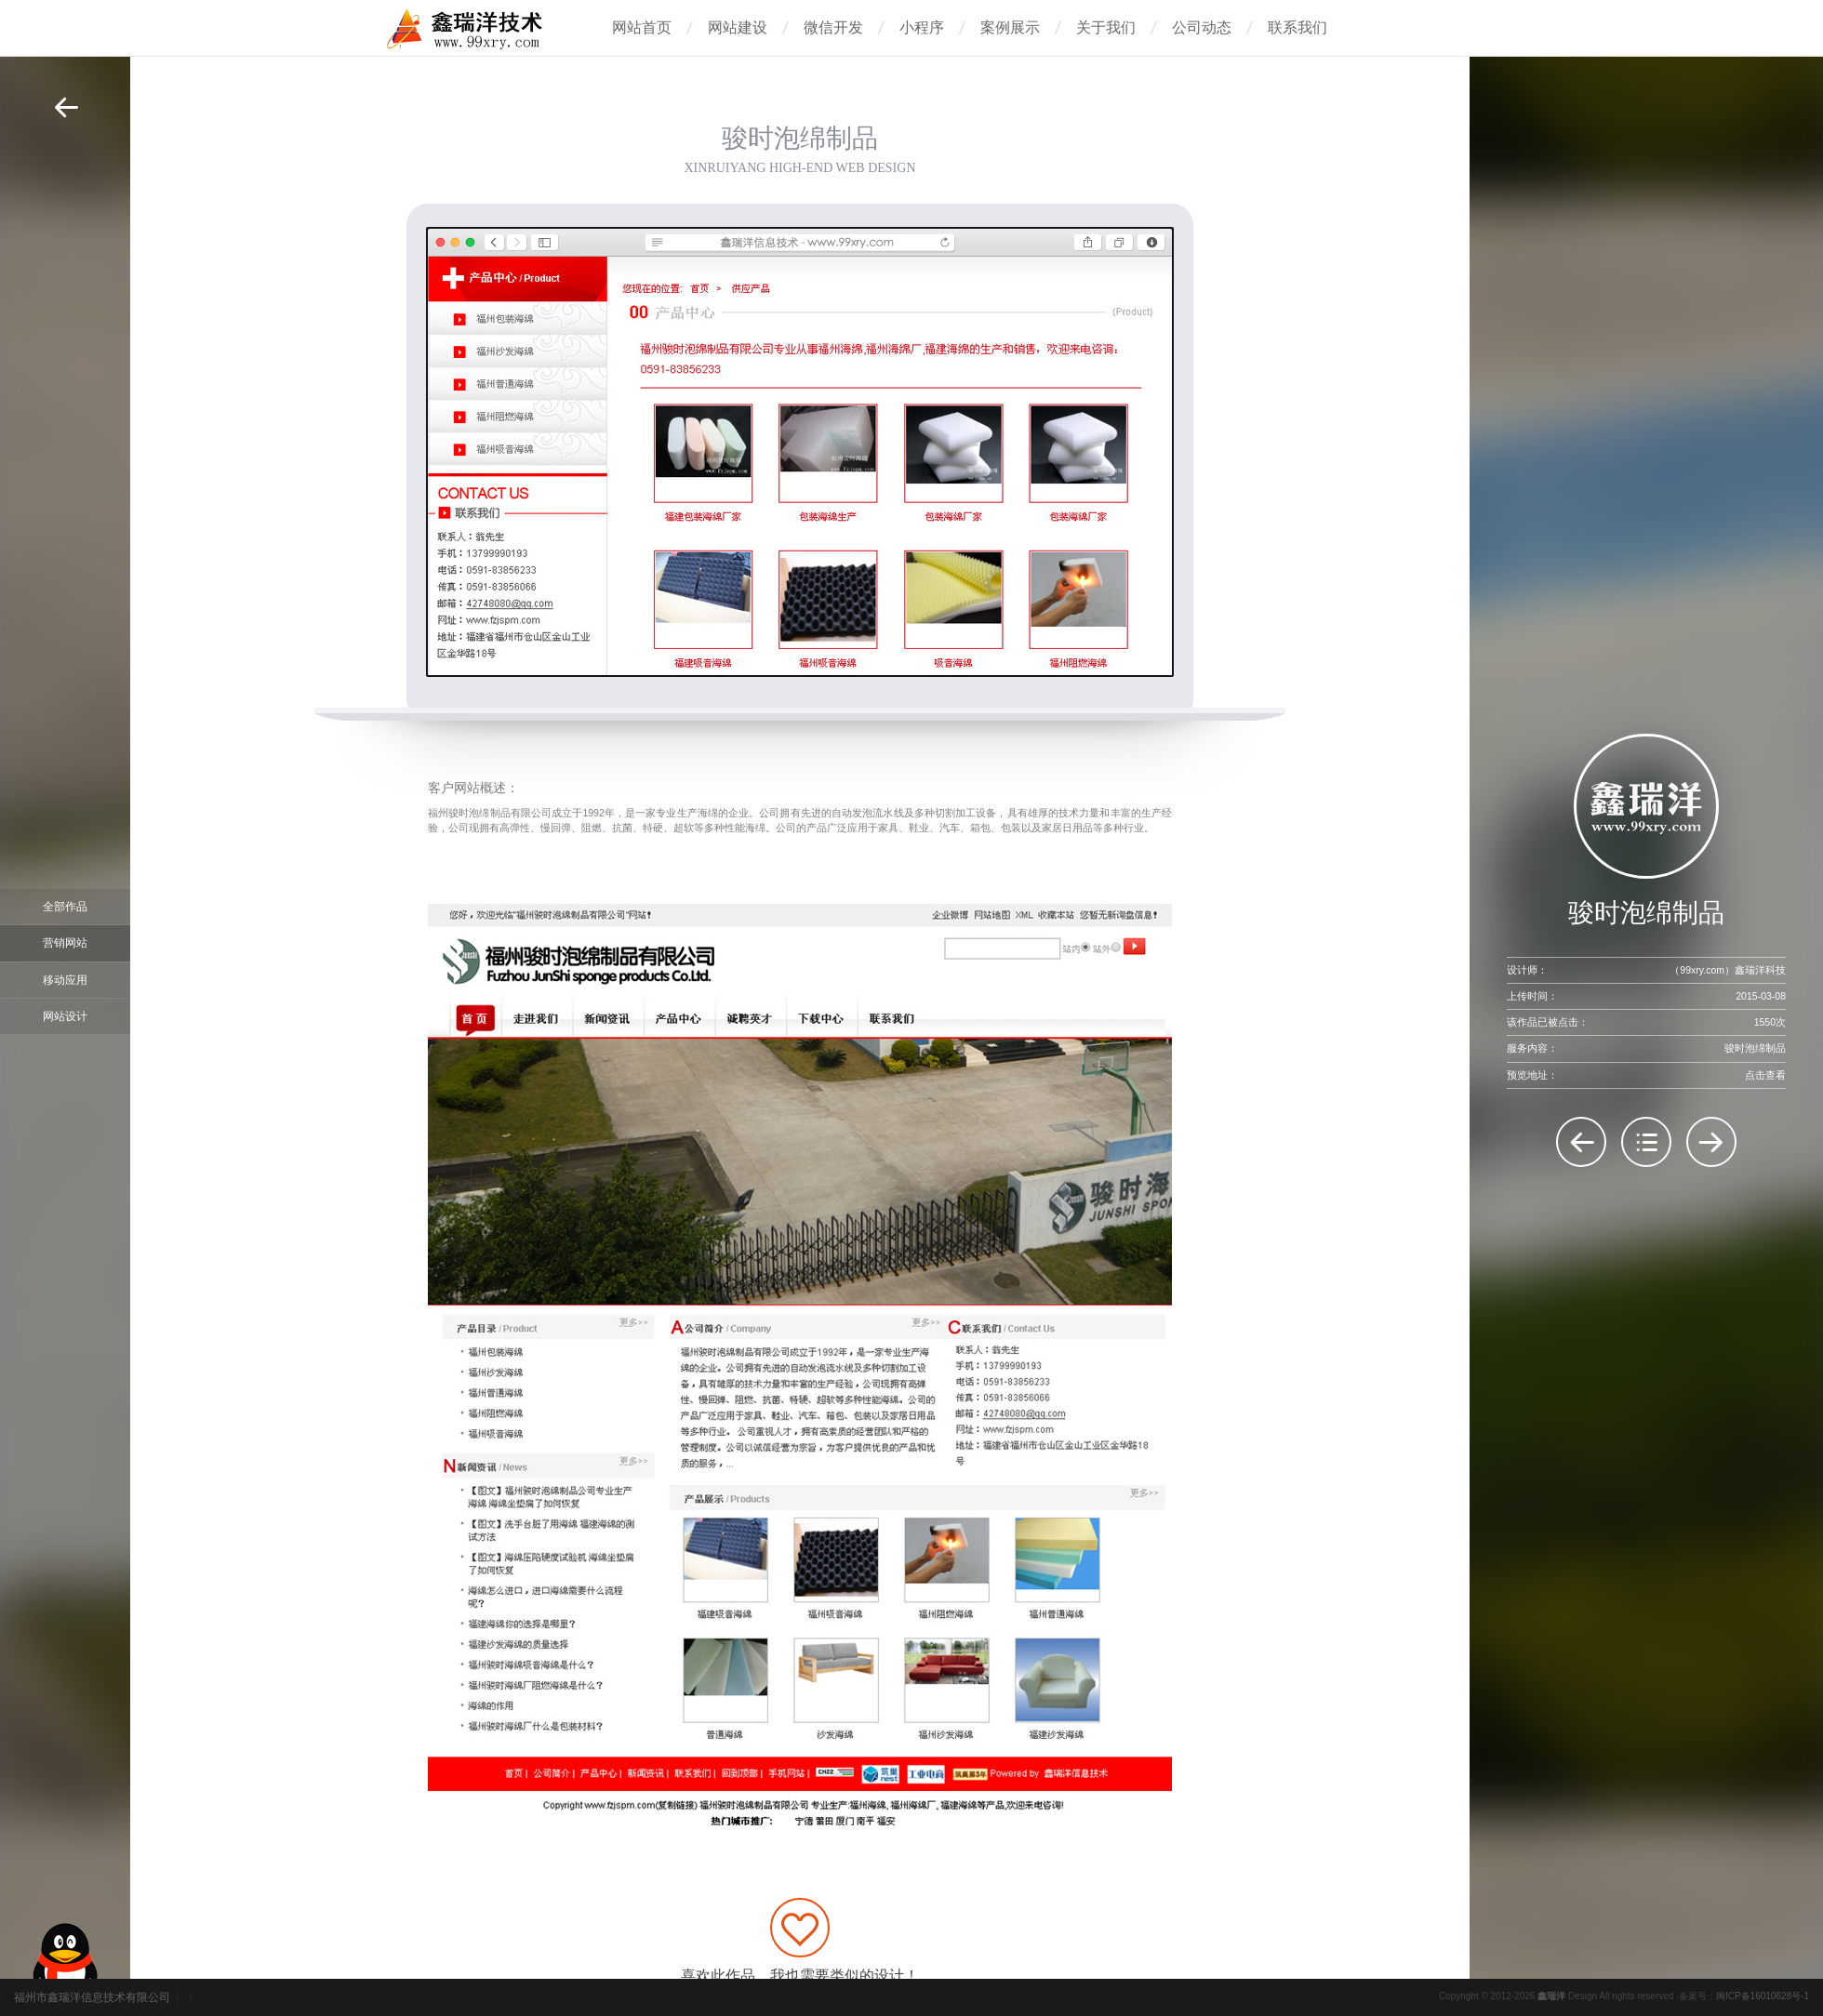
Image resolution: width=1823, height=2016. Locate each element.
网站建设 (737, 27)
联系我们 (1297, 27)
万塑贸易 (1581, 1142)
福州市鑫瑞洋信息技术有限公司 (92, 1997)
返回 (65, 107)
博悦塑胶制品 (1711, 1142)
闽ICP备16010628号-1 (1762, 1996)
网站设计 (65, 1016)
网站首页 (642, 27)
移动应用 (65, 980)
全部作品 (65, 906)
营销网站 (65, 942)
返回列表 (1646, 1142)
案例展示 (1010, 27)
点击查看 (1765, 1075)
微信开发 (833, 27)
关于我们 (1106, 27)
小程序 (921, 27)
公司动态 (1201, 27)
